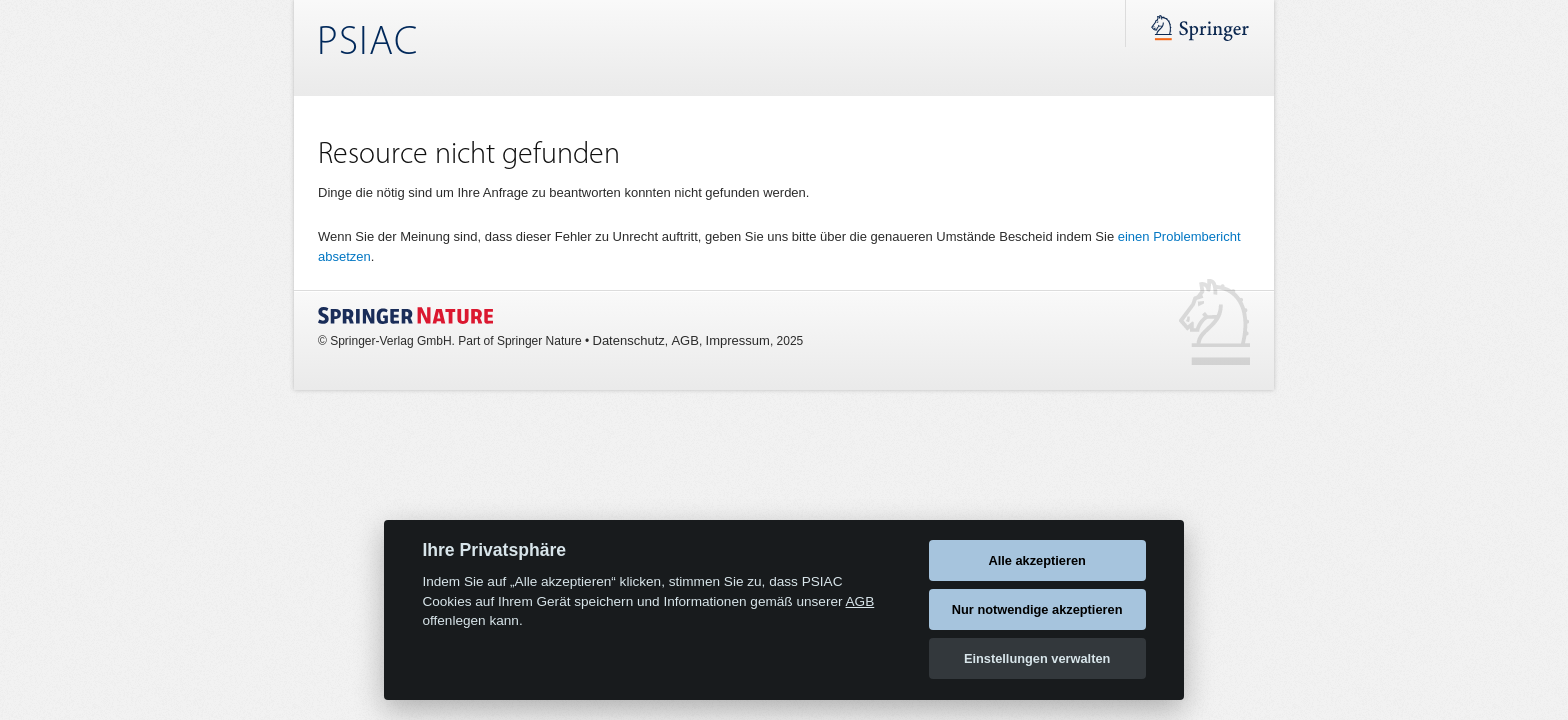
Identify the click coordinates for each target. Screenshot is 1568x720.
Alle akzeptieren (1036, 560)
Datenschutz (629, 340)
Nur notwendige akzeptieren (1037, 609)
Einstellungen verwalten (1037, 658)
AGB (684, 340)
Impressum (738, 340)
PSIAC (367, 43)
